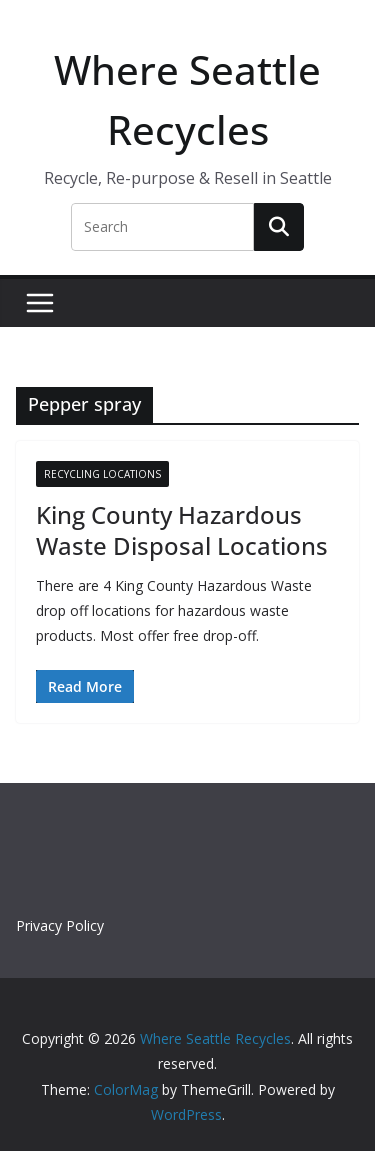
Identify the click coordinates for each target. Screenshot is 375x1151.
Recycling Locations (102, 474)
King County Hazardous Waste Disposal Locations (182, 530)
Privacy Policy (60, 925)
